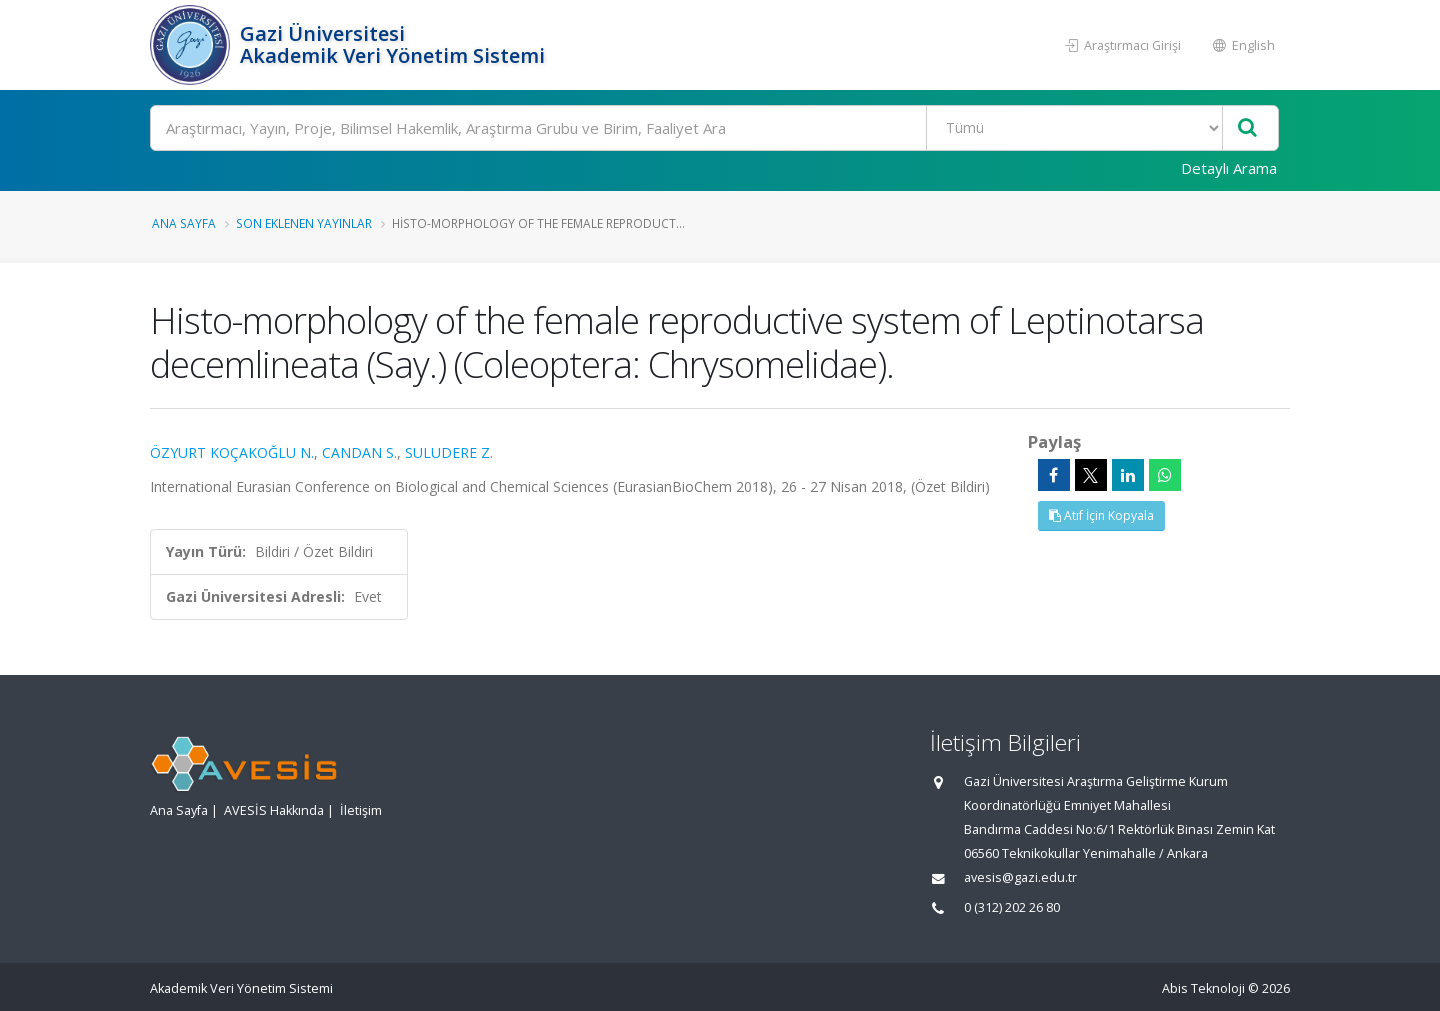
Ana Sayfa (184, 223)
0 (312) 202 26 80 (1012, 907)
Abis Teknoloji (1203, 988)
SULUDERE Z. (449, 452)
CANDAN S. (359, 452)
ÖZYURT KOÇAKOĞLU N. (232, 452)
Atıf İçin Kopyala (1101, 515)
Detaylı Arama (1229, 168)
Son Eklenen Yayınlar (304, 223)
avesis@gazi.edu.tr (1020, 877)
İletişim (361, 810)
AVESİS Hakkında (274, 810)
